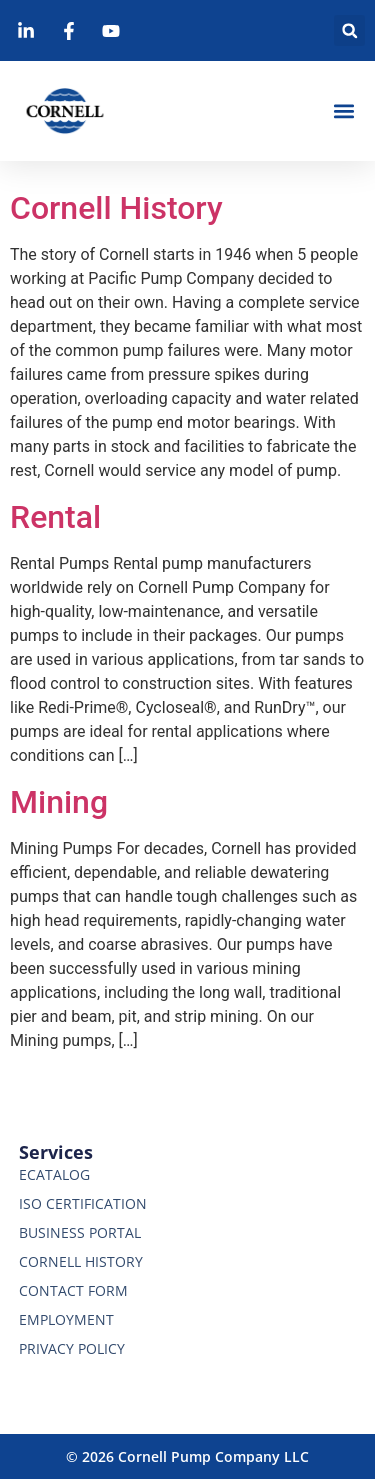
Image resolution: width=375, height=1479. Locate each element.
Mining (59, 802)
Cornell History (116, 208)
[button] (349, 30)
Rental (55, 517)
